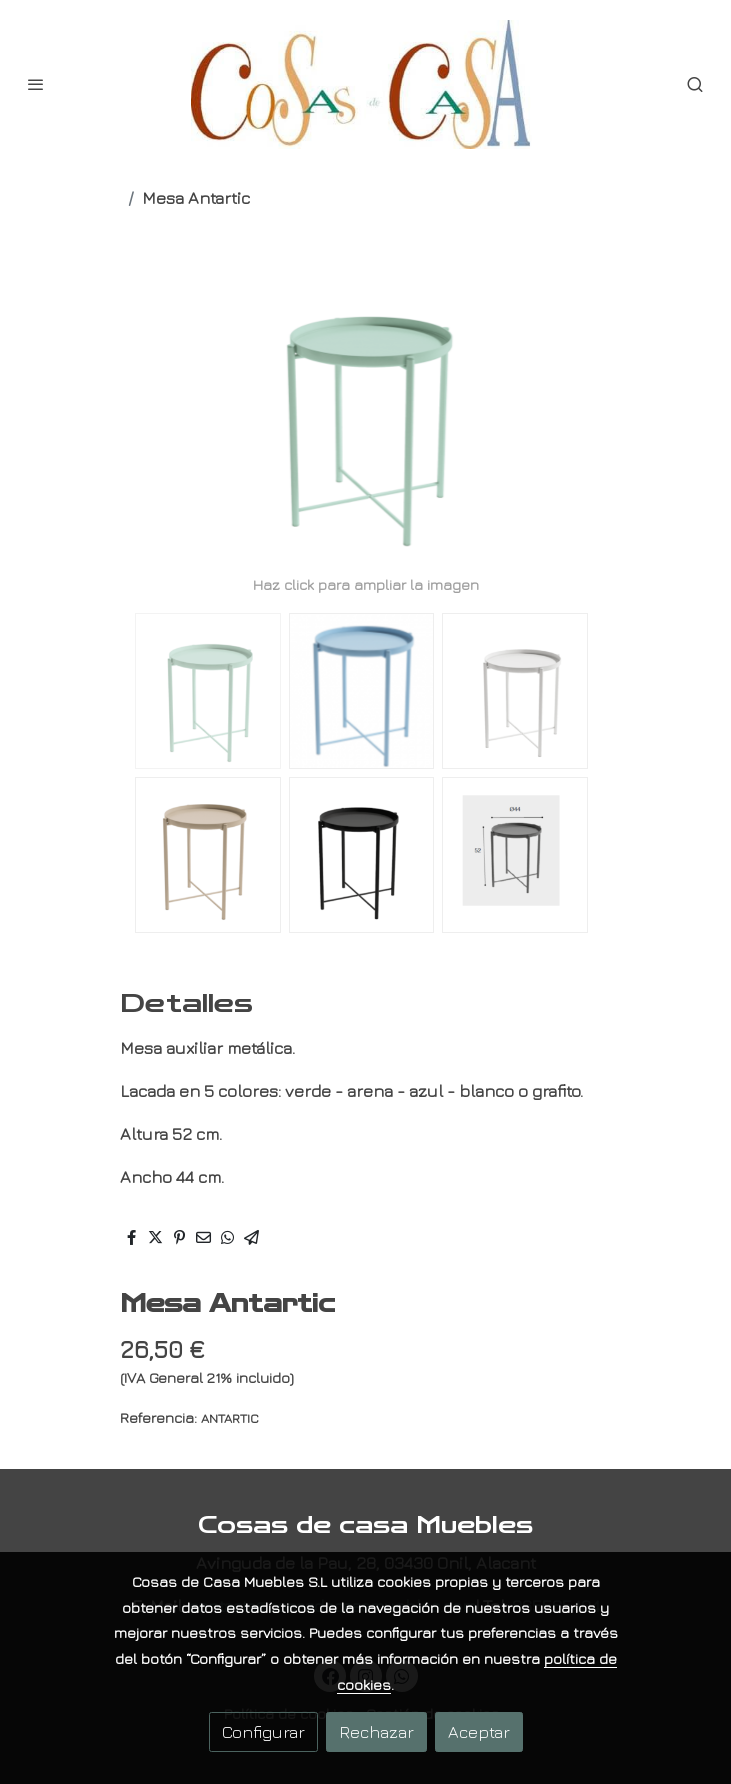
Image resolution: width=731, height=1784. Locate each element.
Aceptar (479, 1731)
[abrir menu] (36, 84)
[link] (366, 84)
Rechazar (376, 1731)
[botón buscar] (695, 84)
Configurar (263, 1731)
